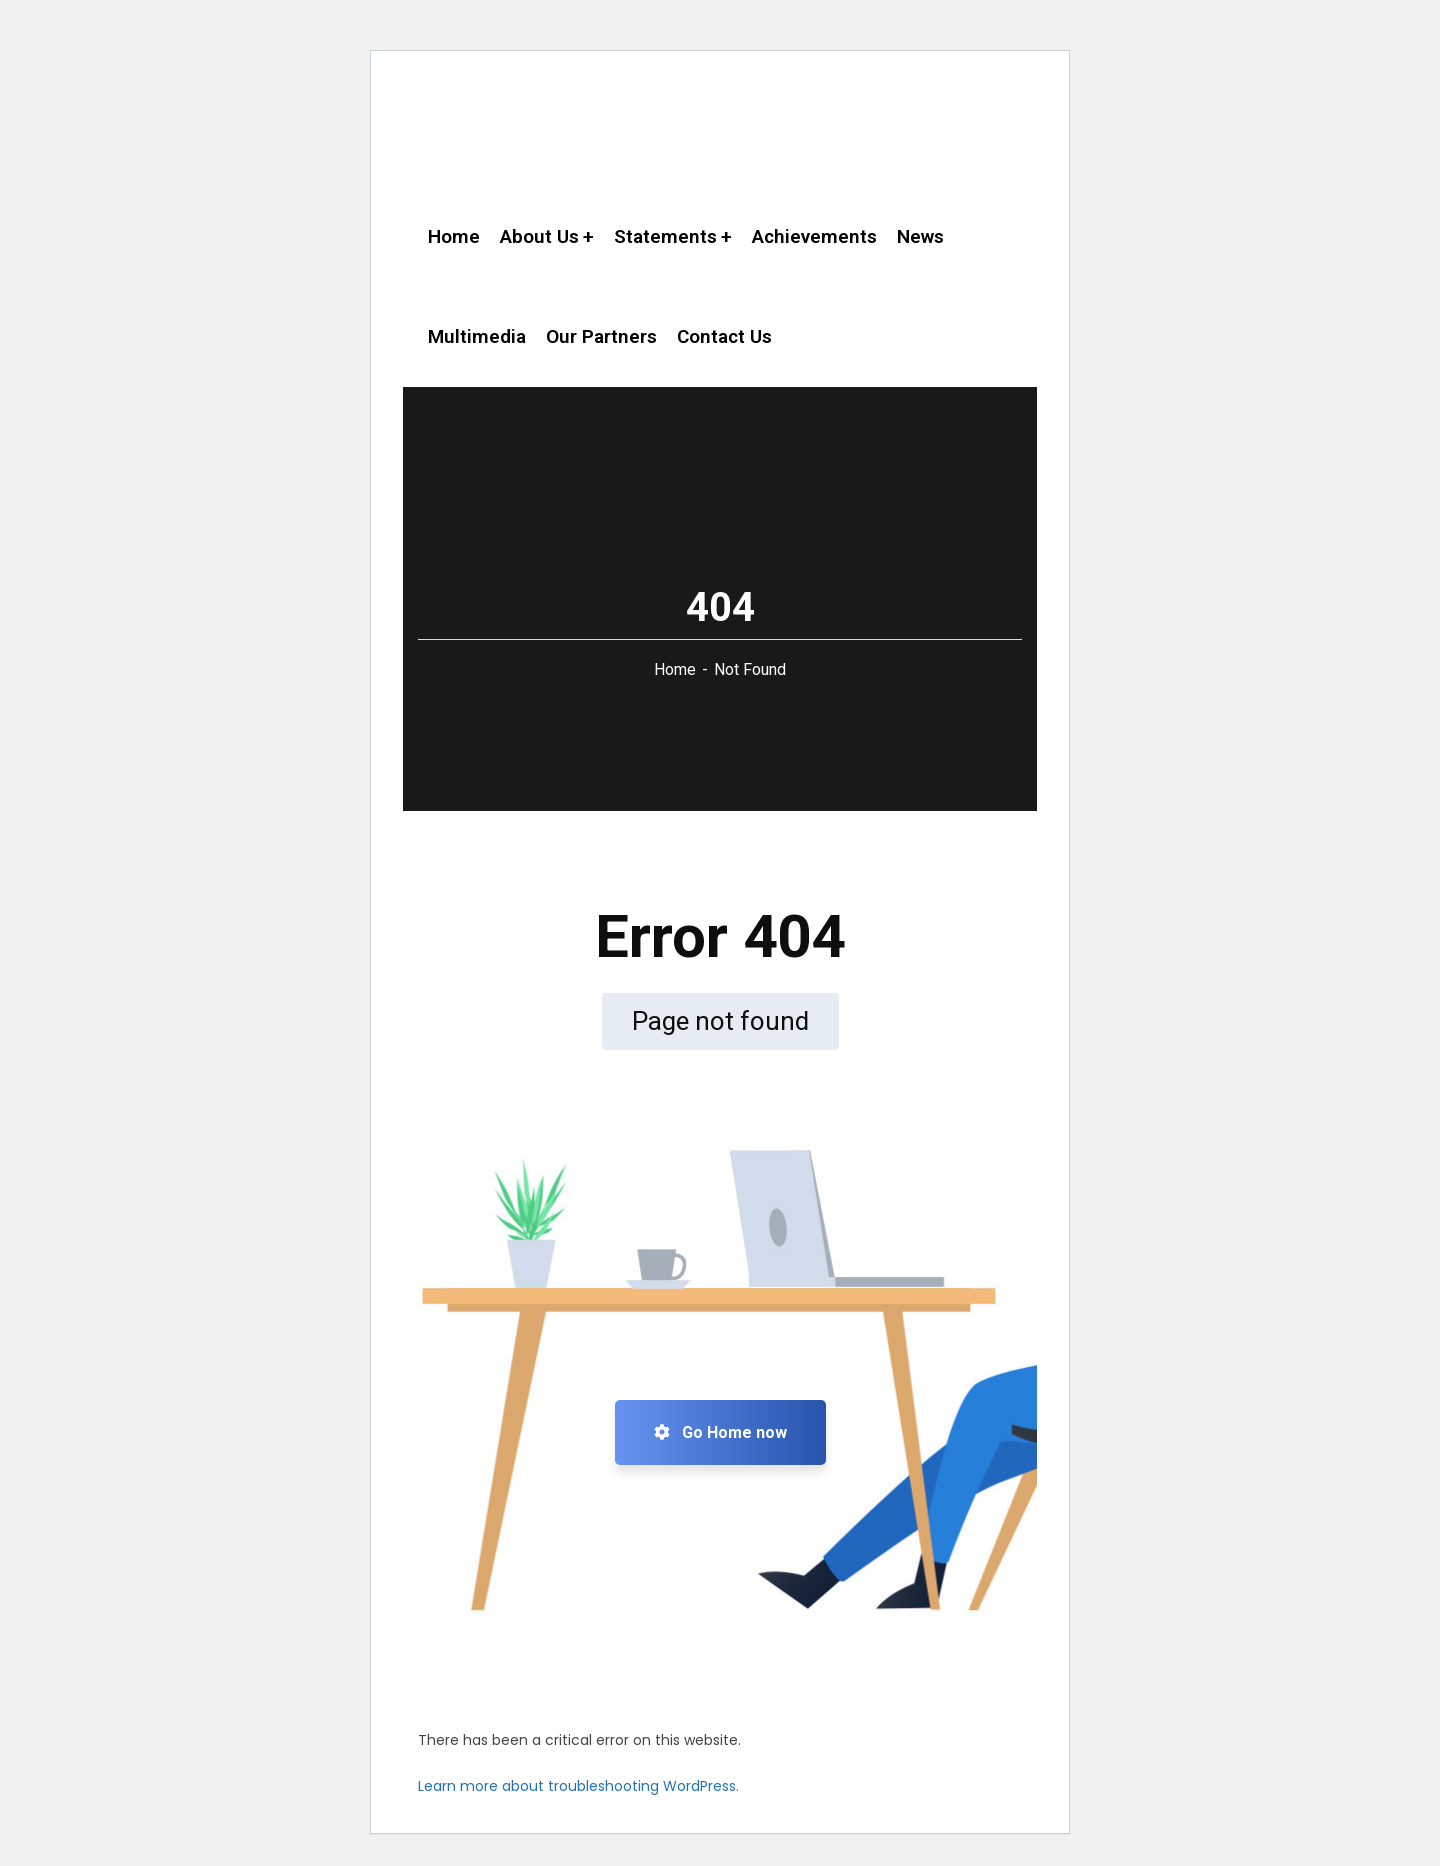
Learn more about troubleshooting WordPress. (578, 1786)
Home (675, 669)
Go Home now (720, 1432)
